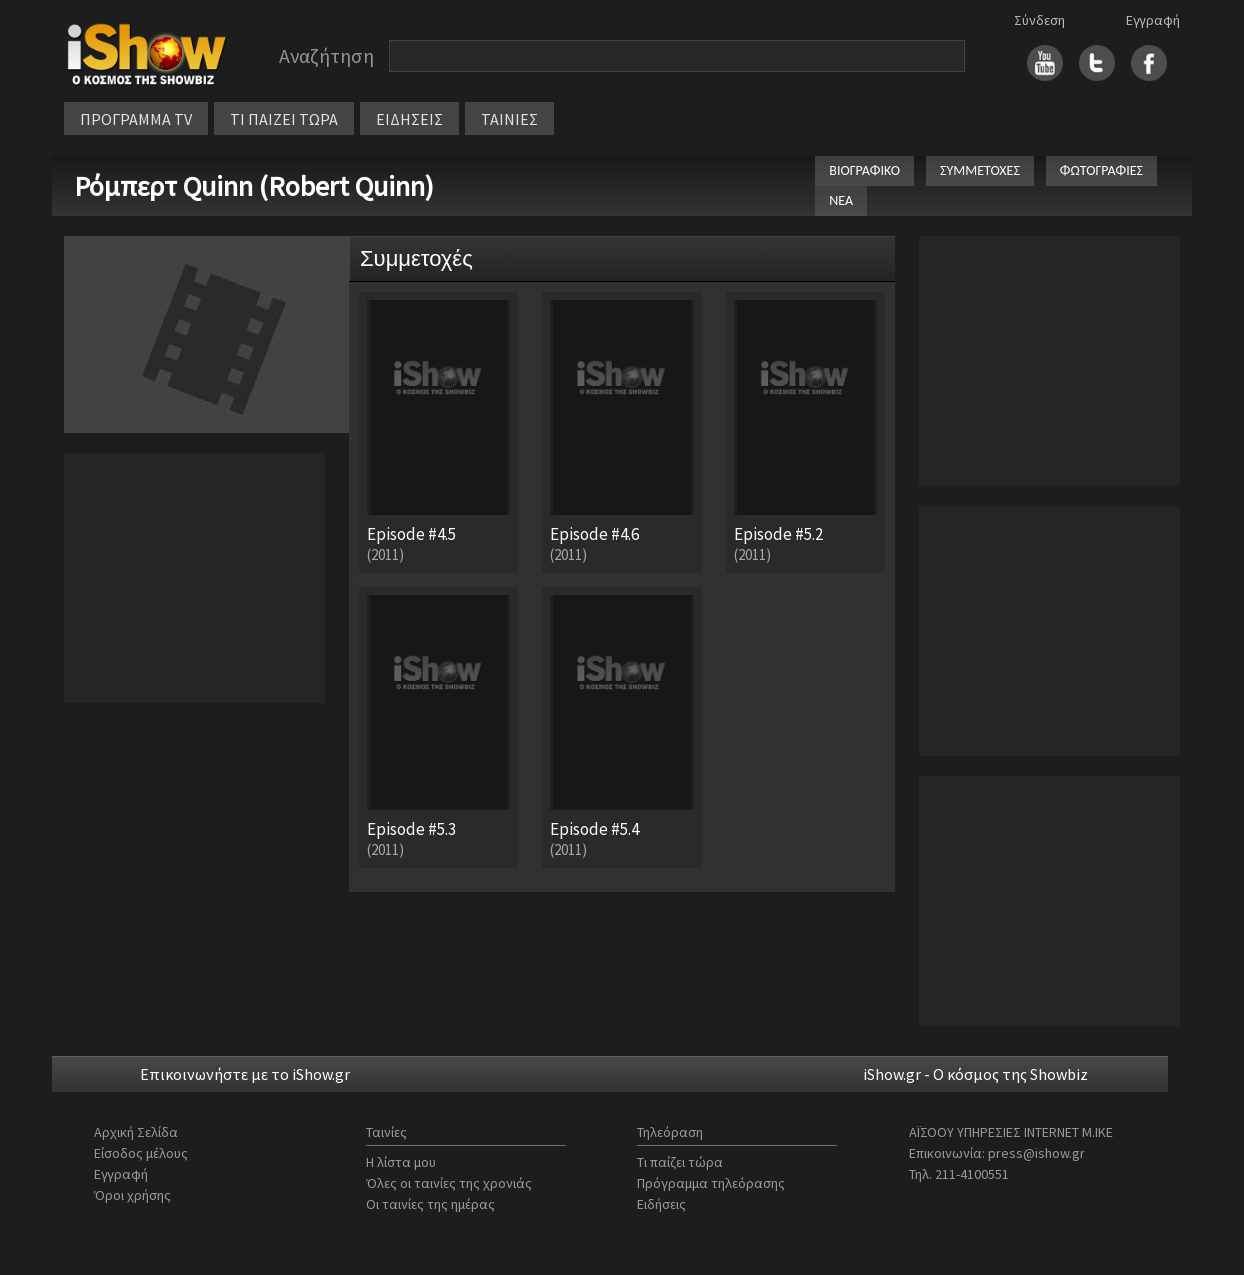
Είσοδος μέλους (141, 1153)
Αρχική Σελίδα (136, 1132)
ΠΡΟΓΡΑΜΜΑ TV (136, 119)
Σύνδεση (1039, 20)
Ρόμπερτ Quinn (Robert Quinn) (254, 186)
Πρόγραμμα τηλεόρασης (711, 1183)
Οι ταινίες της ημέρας (430, 1204)
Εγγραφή (1153, 20)
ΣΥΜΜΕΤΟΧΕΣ (980, 170)
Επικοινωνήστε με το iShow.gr (245, 1074)
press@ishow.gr (1036, 1153)
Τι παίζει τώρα (680, 1162)
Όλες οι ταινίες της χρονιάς (449, 1183)
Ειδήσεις (661, 1204)
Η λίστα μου (401, 1162)
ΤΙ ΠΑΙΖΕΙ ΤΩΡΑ (284, 119)
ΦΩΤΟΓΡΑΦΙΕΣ (1101, 170)
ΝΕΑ (841, 200)
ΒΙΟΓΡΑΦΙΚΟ (864, 170)
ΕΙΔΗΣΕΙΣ (409, 119)
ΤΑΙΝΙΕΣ (509, 119)
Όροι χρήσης (132, 1195)
